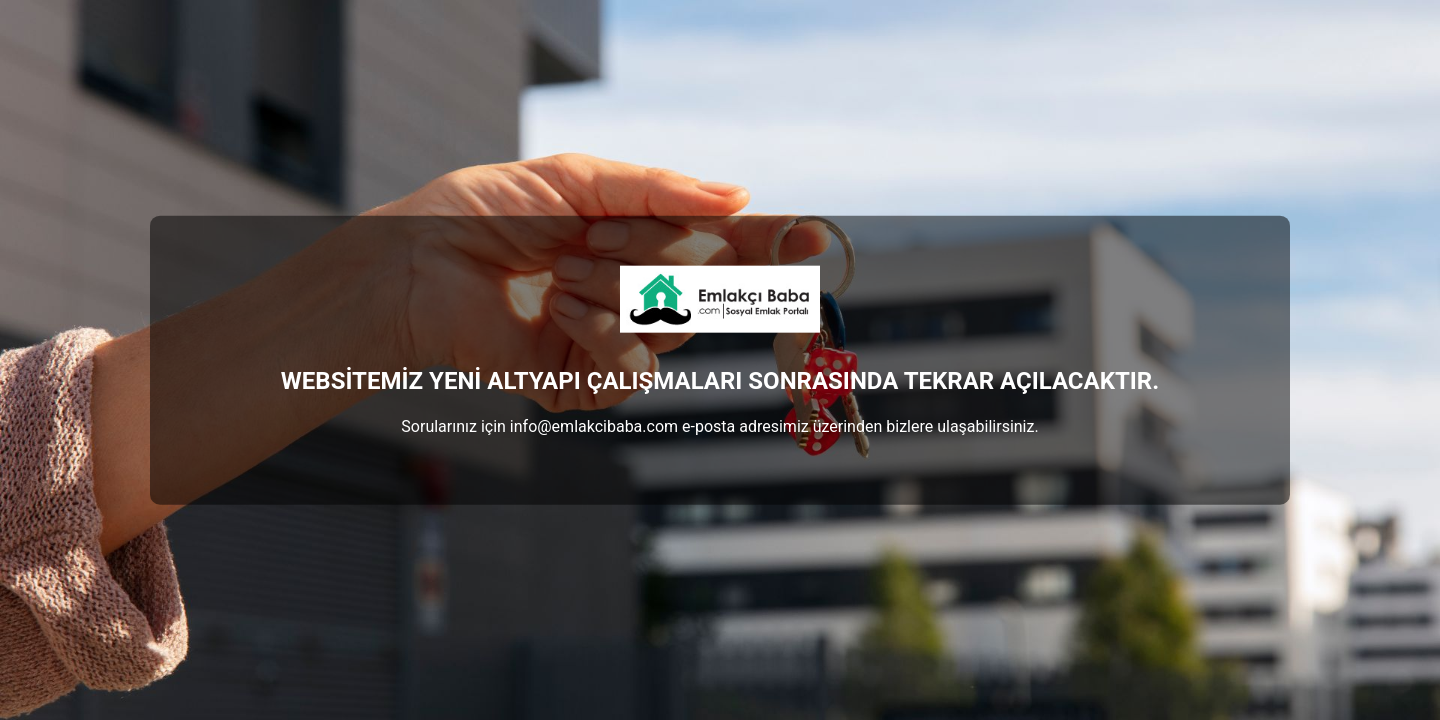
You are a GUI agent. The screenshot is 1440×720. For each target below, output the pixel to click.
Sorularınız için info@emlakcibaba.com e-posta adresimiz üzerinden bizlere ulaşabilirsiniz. (719, 425)
